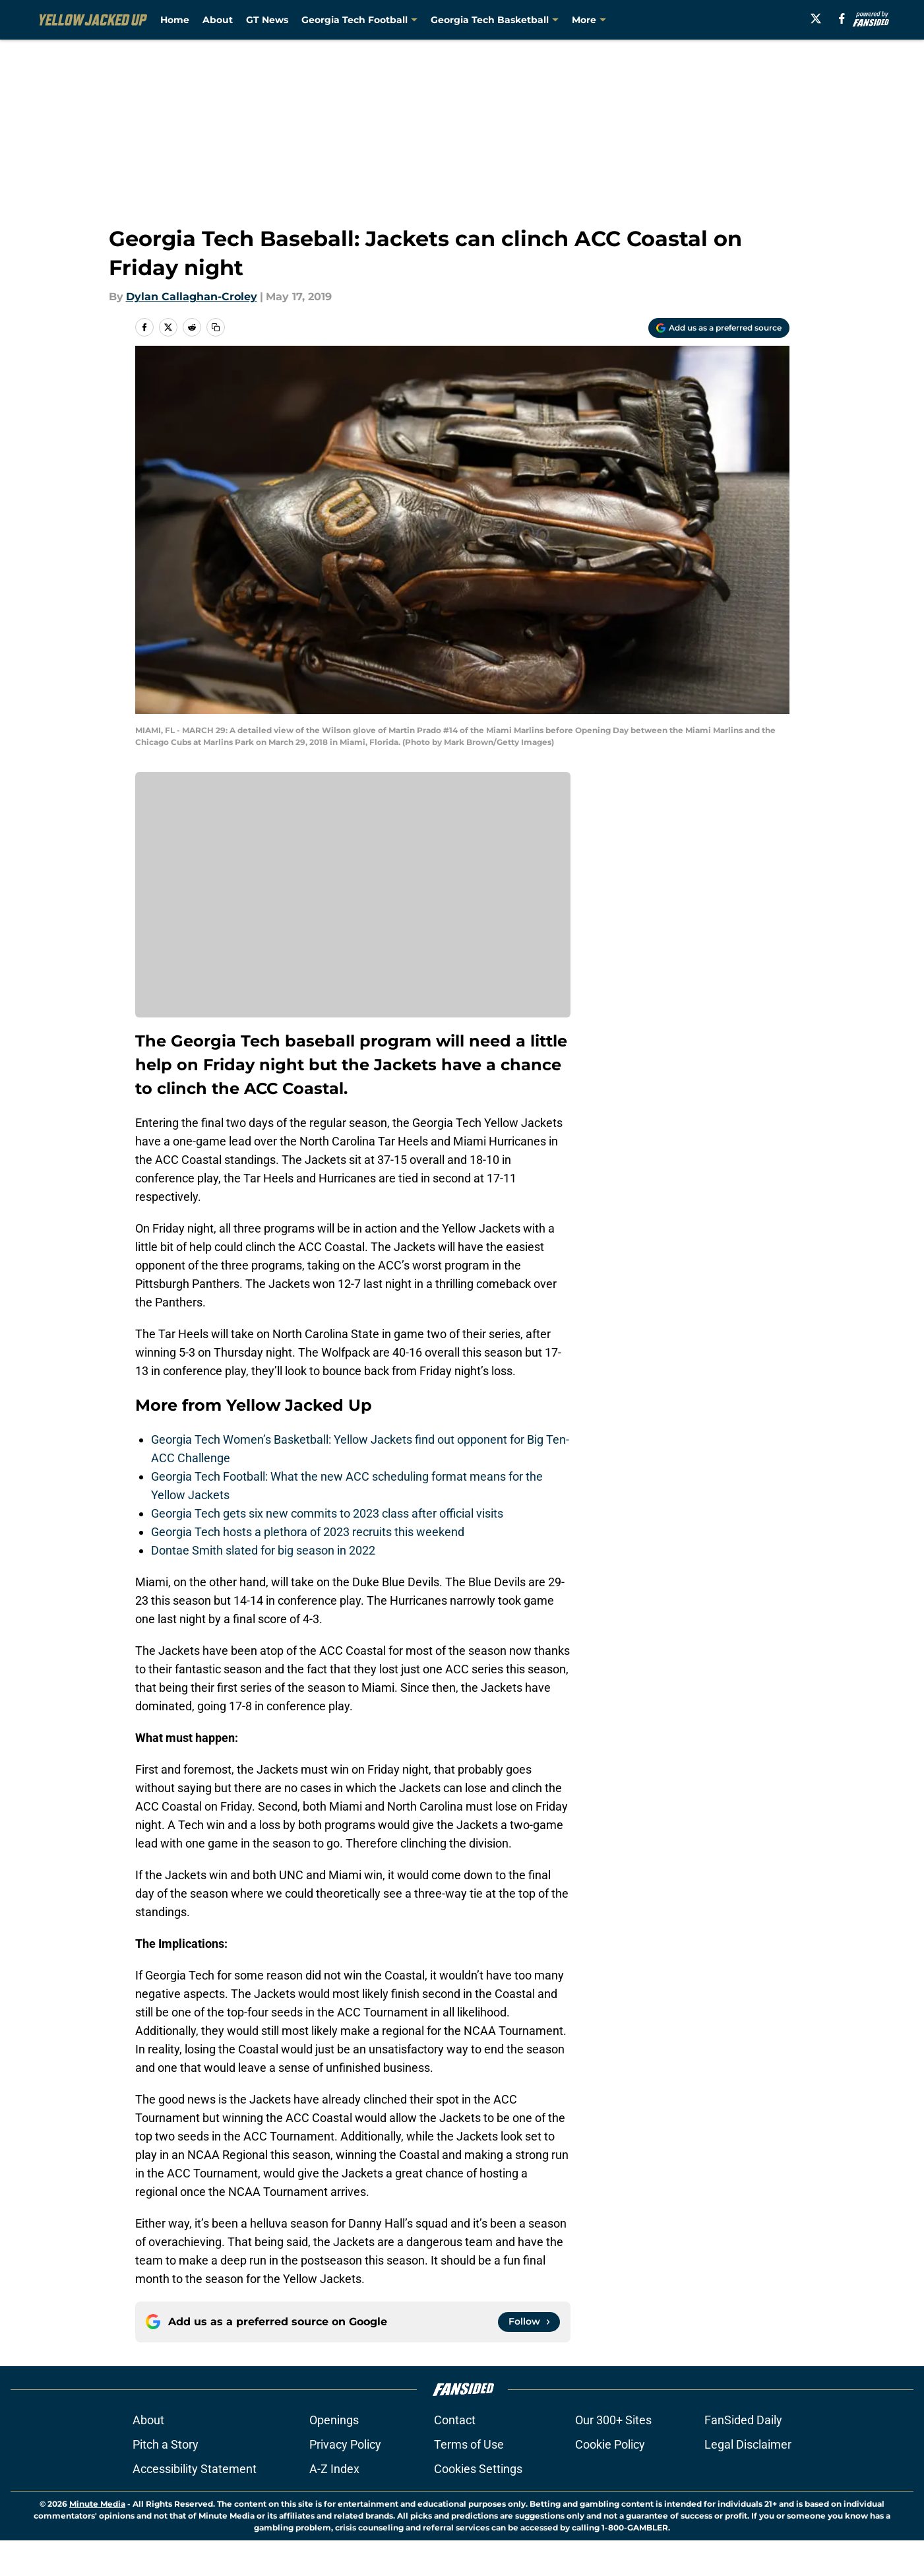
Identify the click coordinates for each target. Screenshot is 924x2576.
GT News (267, 20)
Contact (455, 2420)
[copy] (215, 327)
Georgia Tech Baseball (626, 20)
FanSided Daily (743, 2420)
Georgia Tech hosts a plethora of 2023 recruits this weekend (307, 1532)
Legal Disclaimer (747, 2444)
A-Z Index (334, 2469)
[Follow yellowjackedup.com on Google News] (529, 2322)
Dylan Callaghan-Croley (191, 296)
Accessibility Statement (195, 2469)
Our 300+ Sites (613, 2420)
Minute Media (97, 2504)
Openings (334, 2420)
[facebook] (847, 18)
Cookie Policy (610, 2444)
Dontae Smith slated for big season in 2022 (263, 1550)
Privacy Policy (345, 2444)
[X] (820, 18)
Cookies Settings (478, 2469)
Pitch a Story (166, 2444)
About (217, 20)
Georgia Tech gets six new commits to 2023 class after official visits (327, 1513)
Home (174, 20)
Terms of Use (469, 2444)
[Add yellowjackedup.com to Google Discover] (718, 328)
